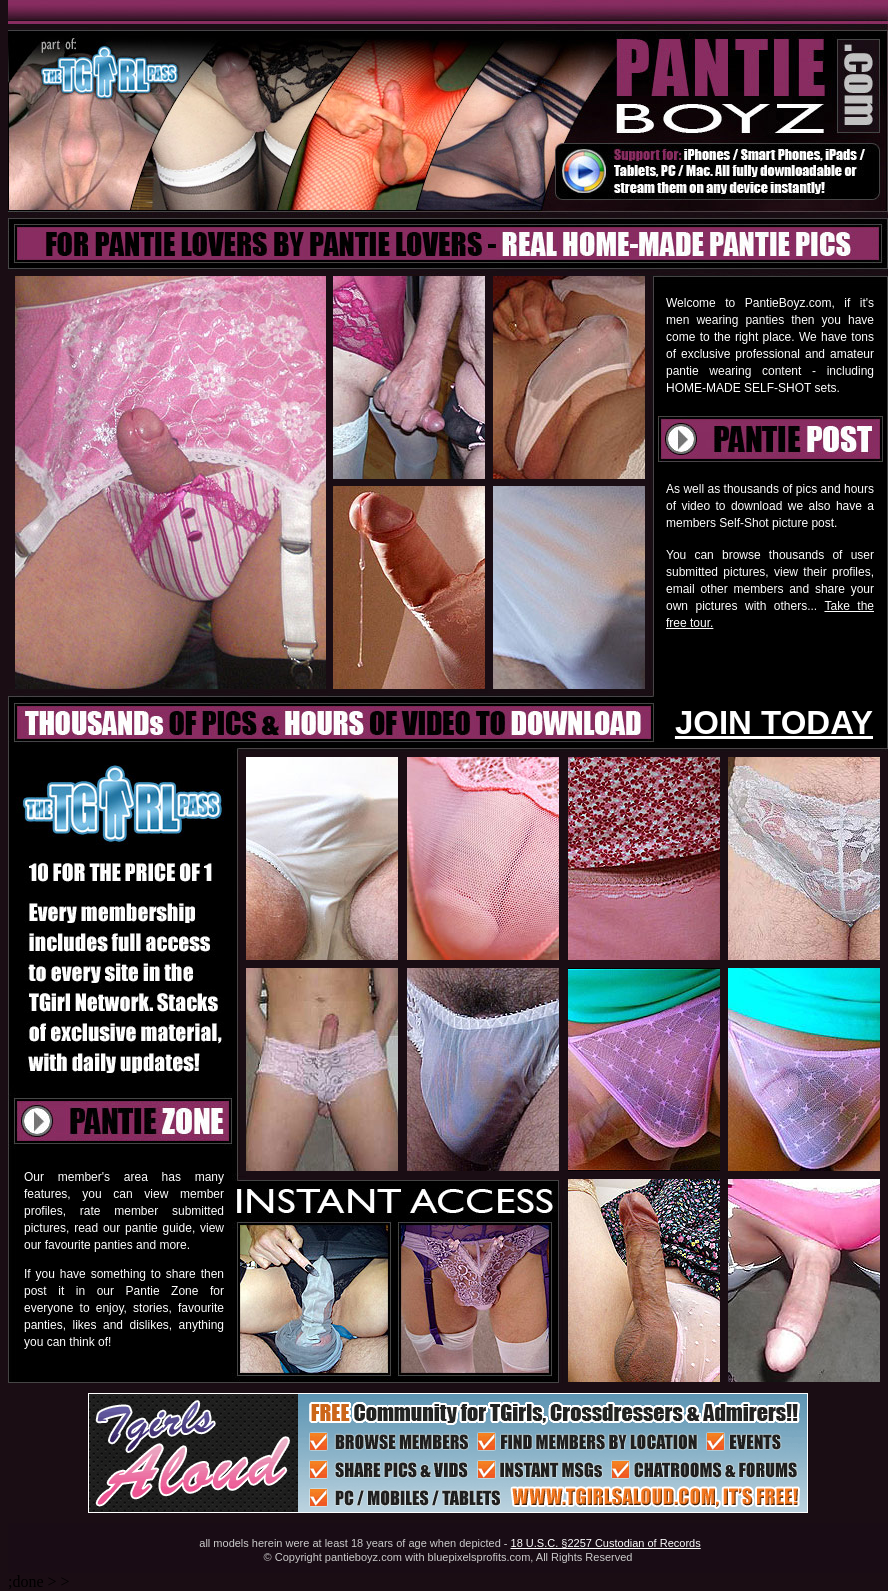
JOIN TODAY (774, 722)
